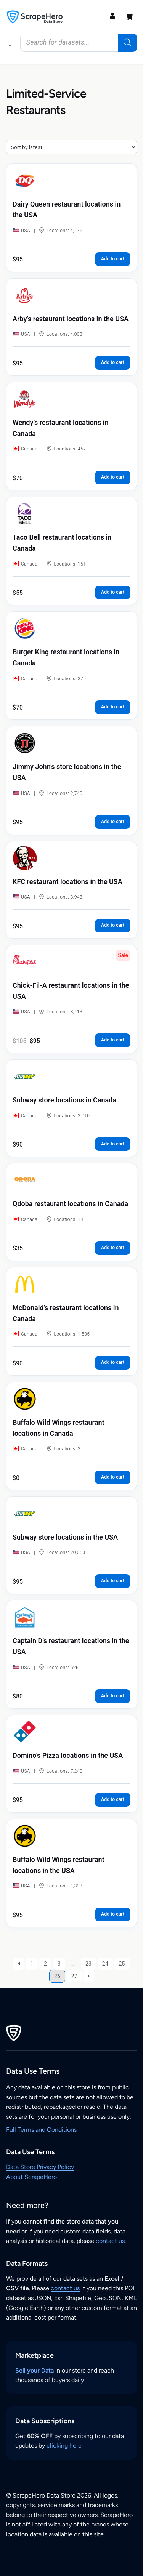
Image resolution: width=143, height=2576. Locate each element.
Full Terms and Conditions (41, 2129)
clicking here (64, 2445)
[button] (10, 43)
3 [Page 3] (59, 1964)
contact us (110, 2240)
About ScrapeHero (31, 2176)
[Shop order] (71, 147)
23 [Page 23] (88, 1964)
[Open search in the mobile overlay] (78, 43)
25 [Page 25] (122, 1964)
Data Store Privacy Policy (40, 2167)
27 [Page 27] (74, 1976)
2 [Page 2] (45, 1964)
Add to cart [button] (112, 258)
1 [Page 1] (31, 1964)
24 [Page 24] (105, 1964)
